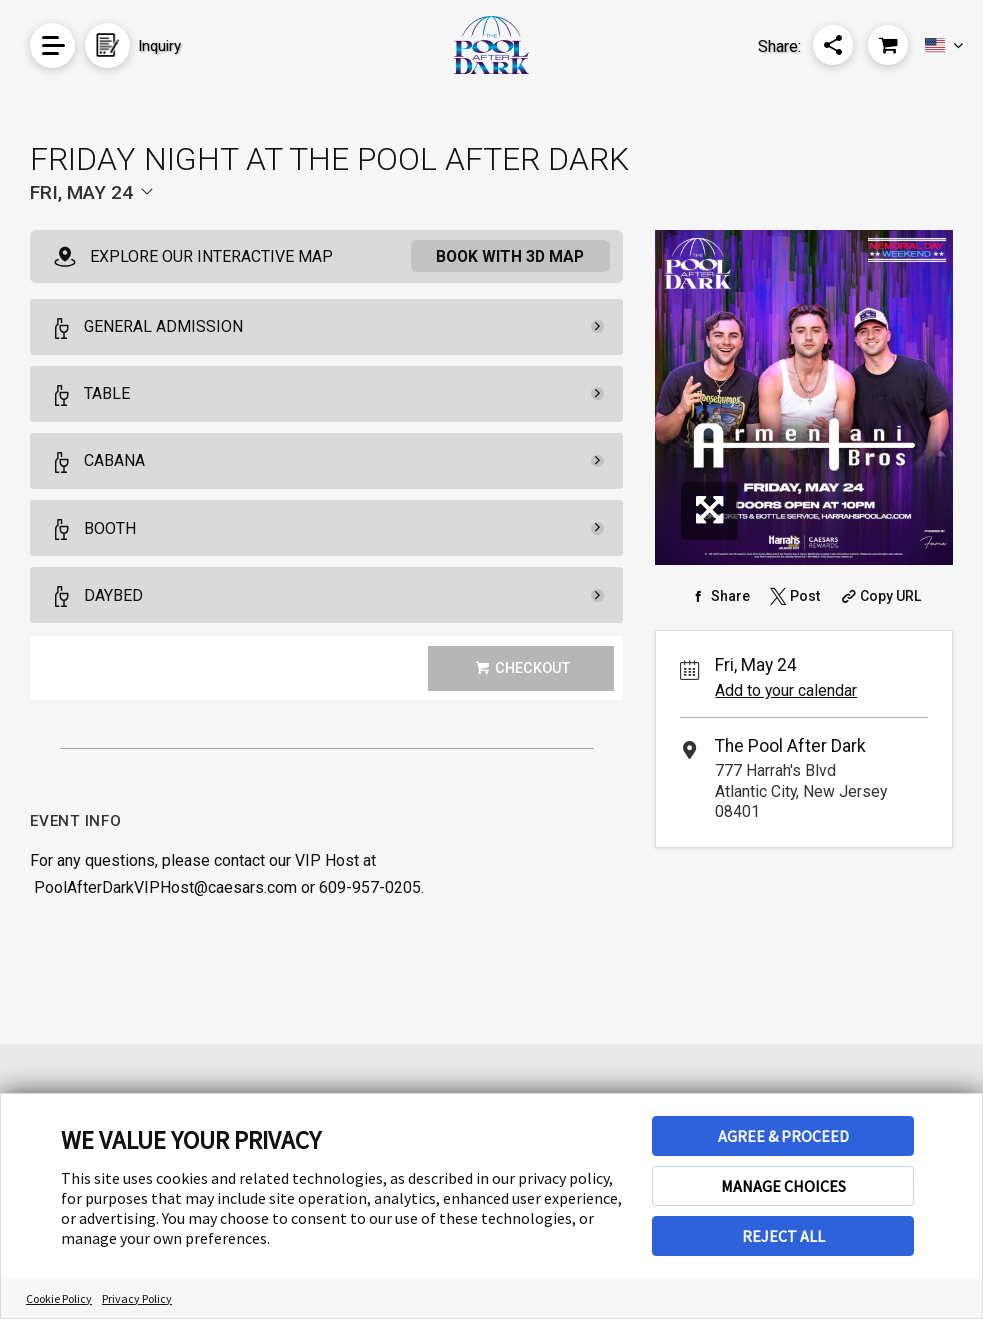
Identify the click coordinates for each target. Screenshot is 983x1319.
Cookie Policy (59, 1298)
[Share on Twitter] (793, 596)
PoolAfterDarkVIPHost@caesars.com (165, 887)
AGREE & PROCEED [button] (783, 1136)
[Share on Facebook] (718, 596)
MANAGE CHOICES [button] (783, 1186)
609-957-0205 (370, 887)
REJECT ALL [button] (783, 1236)
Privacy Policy (137, 1298)
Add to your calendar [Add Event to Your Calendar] (786, 690)
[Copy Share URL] (879, 596)
